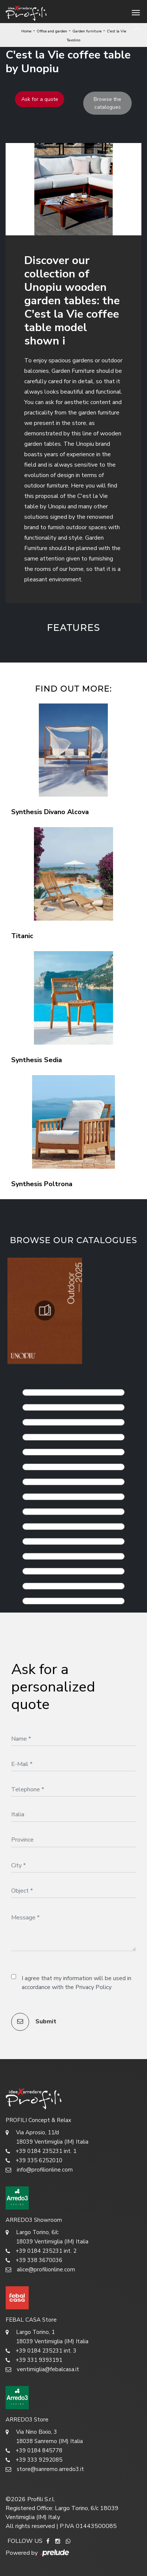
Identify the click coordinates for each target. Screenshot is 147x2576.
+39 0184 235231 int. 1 (41, 2151)
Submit (33, 2022)
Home (26, 31)
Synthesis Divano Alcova (50, 812)
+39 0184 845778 (34, 2450)
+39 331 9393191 (34, 2360)
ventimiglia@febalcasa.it (42, 2369)
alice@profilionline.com (40, 2269)
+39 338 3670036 (34, 2260)
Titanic (22, 936)
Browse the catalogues (107, 103)
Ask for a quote (39, 99)
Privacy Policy (93, 1987)
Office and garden (52, 31)
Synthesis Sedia (36, 1060)
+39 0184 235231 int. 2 (41, 2251)
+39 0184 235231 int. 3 (41, 2351)
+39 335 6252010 (34, 2160)
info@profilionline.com (39, 2170)
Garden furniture (86, 31)
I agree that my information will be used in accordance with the (76, 1982)
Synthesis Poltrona (41, 1184)
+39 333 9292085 (34, 2460)
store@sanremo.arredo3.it (45, 2469)
